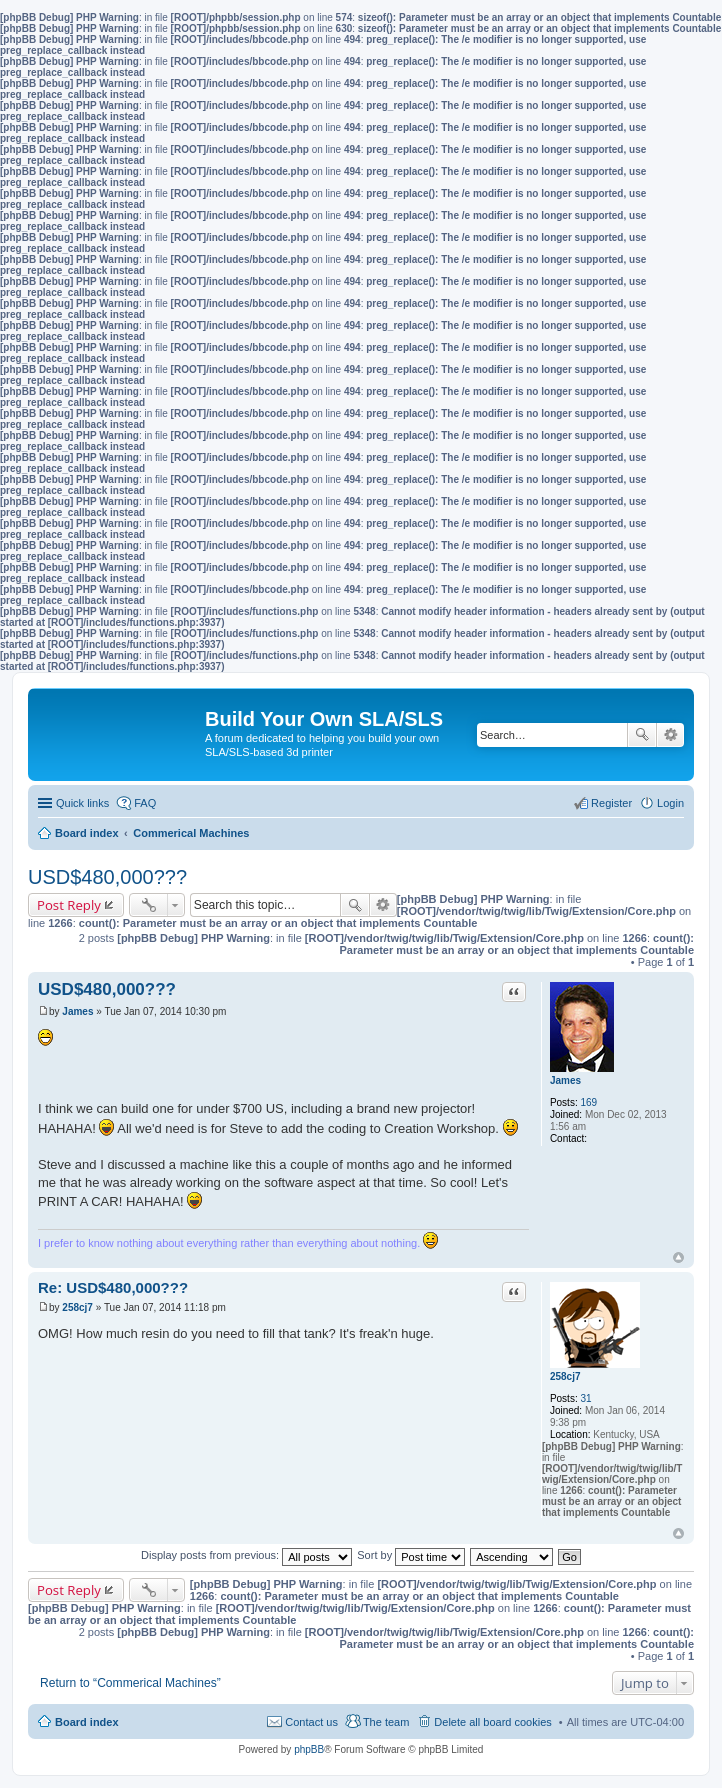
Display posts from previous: (246, 1555)
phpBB (309, 1749)
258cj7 (565, 1376)
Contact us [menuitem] (311, 1722)
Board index (87, 1722)
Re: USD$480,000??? (113, 1287)
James (565, 1080)
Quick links (82, 803)
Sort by (411, 1555)
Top (678, 1257)
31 (585, 1398)
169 (588, 1102)
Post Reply (69, 905)
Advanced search (670, 735)
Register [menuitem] (611, 803)
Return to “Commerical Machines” (130, 1683)
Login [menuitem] (670, 803)
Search (642, 735)
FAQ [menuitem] (145, 803)
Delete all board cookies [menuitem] (492, 1722)
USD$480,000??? (107, 877)
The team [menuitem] (386, 1722)
